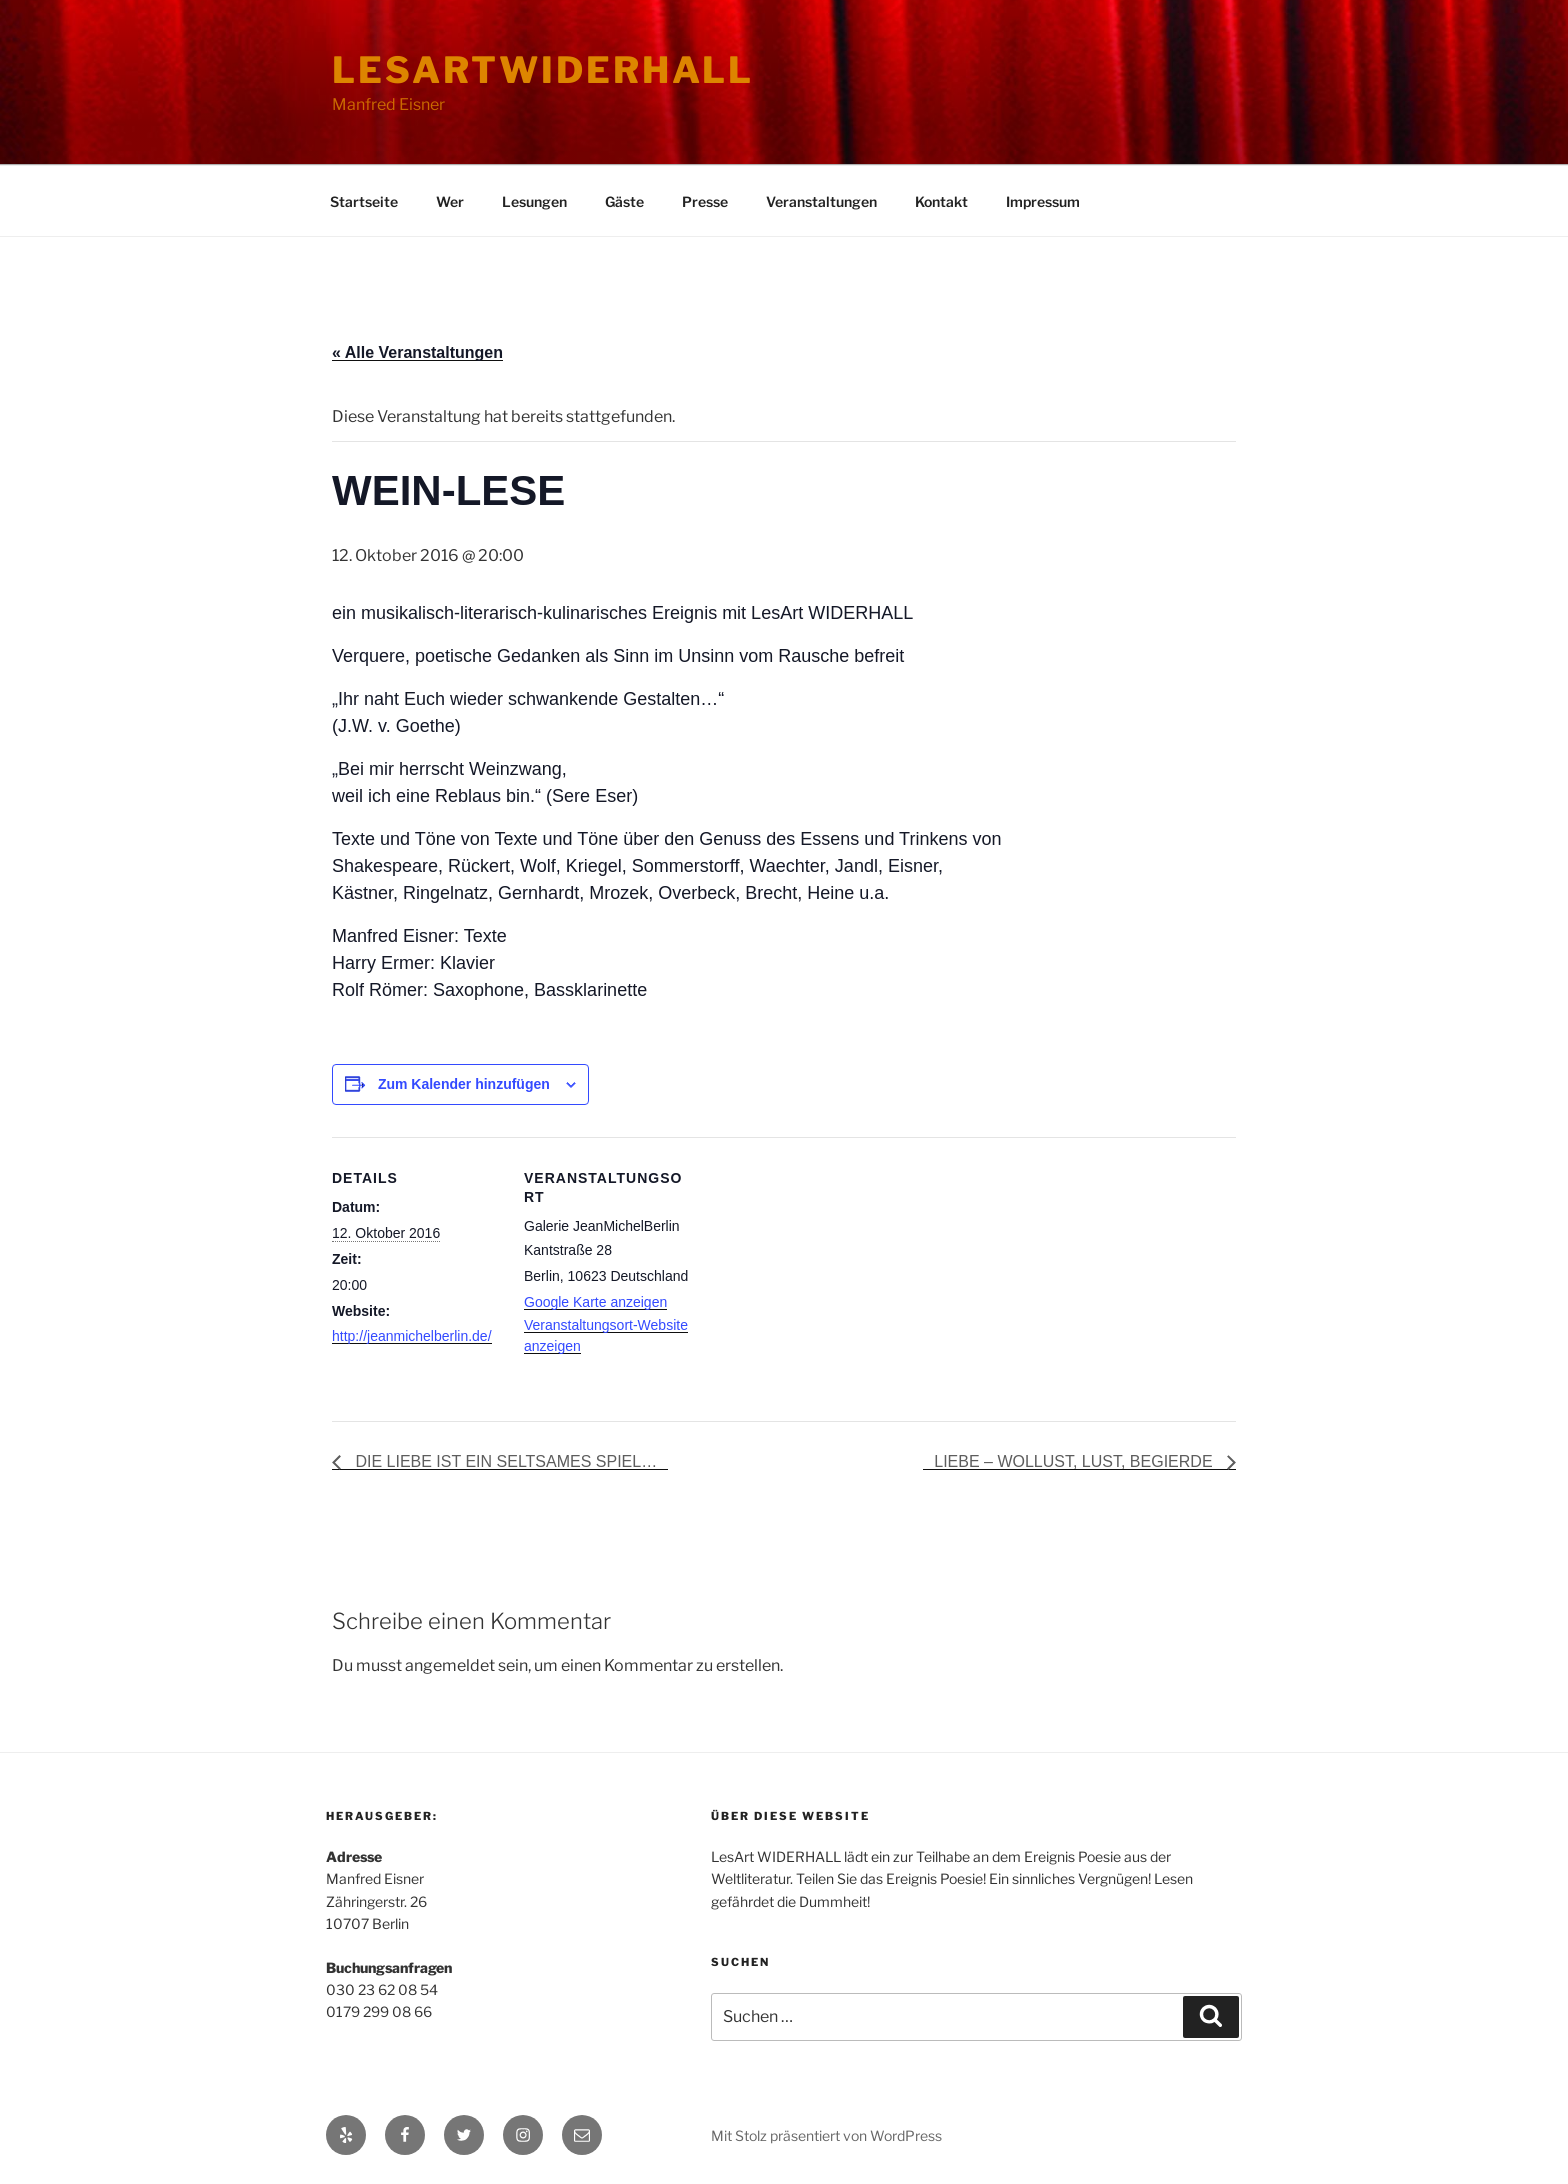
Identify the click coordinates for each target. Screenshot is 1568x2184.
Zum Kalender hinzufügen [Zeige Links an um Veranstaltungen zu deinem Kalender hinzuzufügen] (464, 1084)
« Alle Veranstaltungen (417, 352)
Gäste (624, 201)
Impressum (1043, 201)
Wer (450, 201)
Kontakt (941, 201)
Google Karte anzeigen (595, 1302)
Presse (705, 201)
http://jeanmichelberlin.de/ (412, 1336)
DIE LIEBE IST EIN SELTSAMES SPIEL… (504, 1461)
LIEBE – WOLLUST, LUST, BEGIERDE (1075, 1461)
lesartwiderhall (543, 70)
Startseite (364, 201)
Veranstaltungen (821, 201)
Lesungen (534, 201)
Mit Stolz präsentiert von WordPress (826, 2135)
